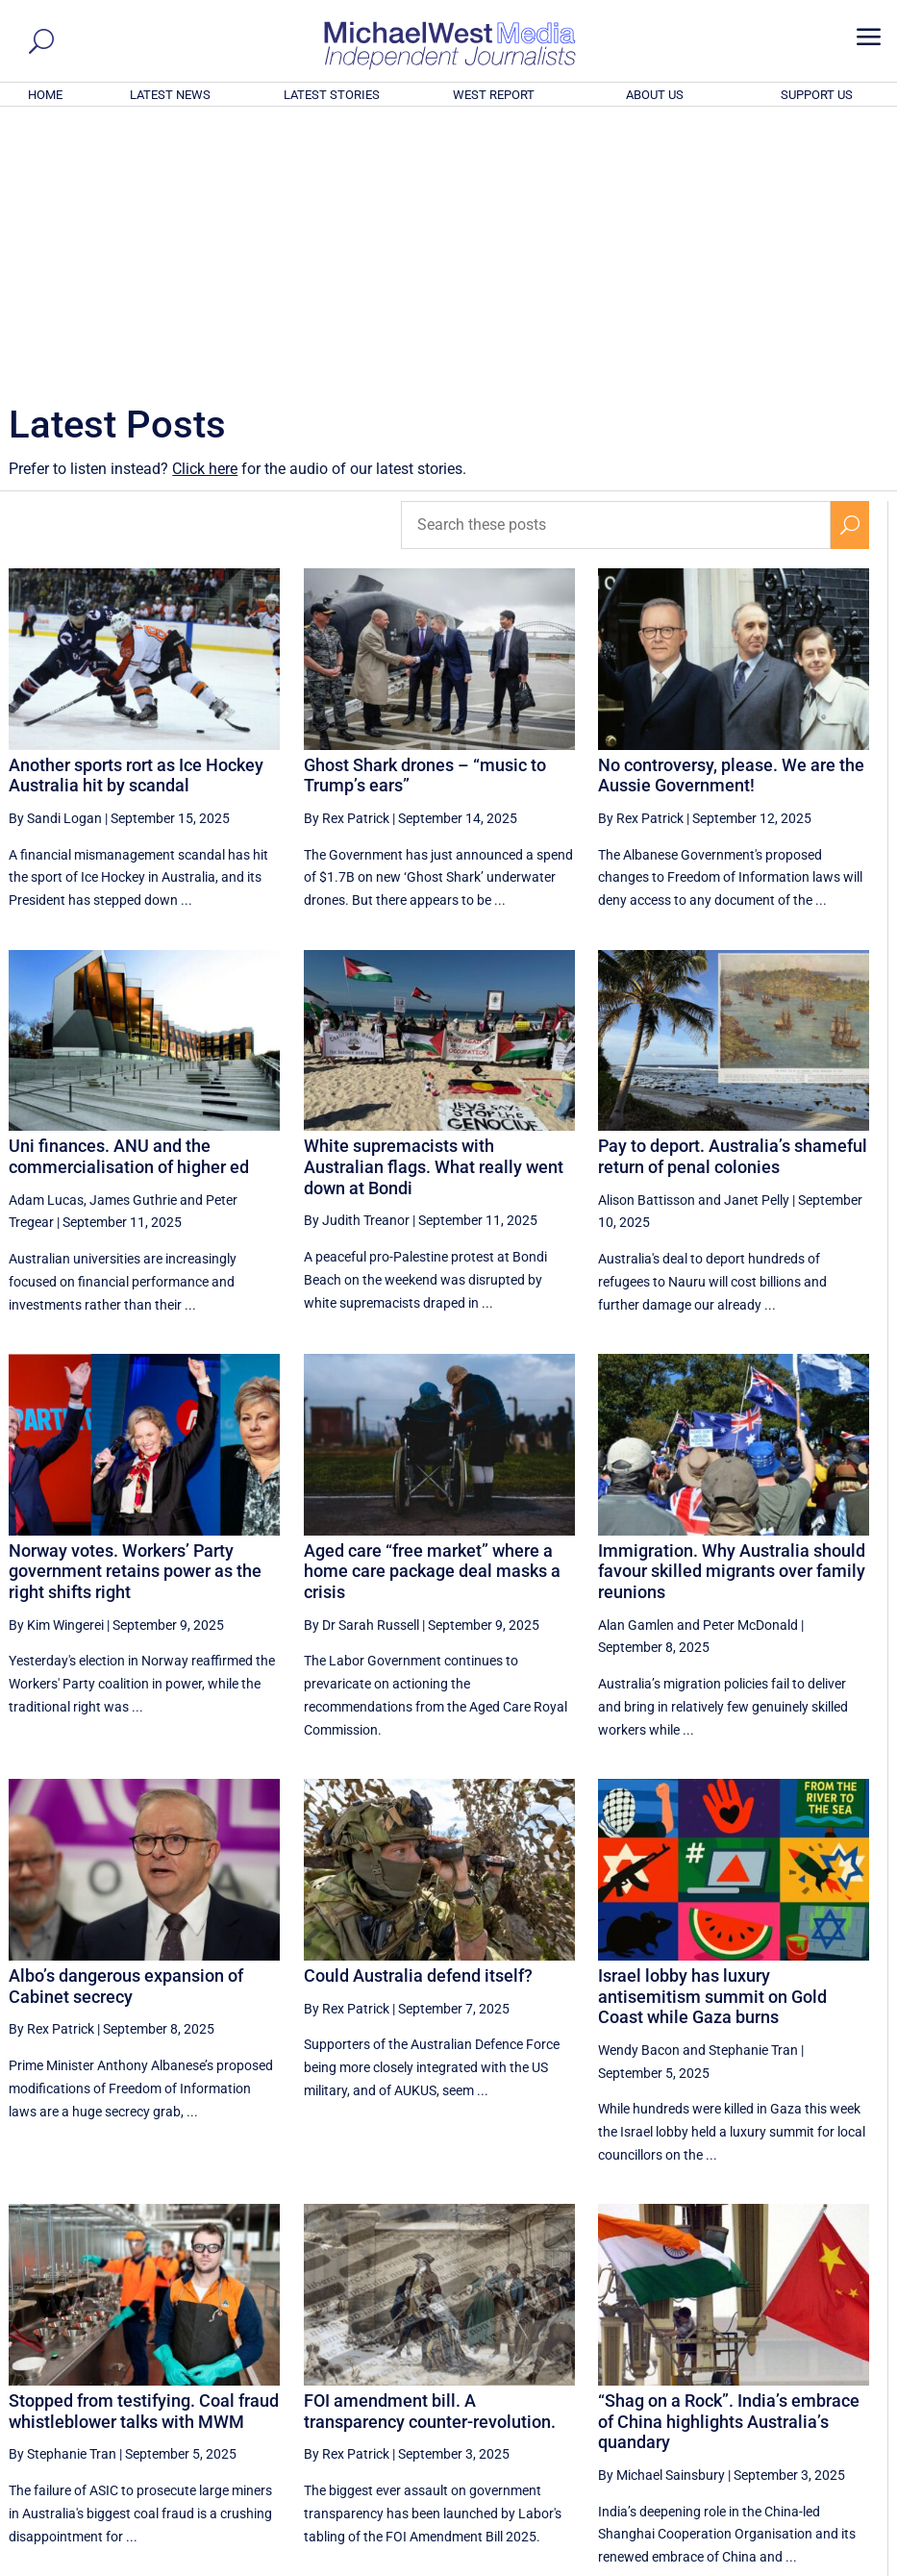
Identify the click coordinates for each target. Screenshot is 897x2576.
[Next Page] (850, 2383)
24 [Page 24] (805, 2383)
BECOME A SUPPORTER (802, 2455)
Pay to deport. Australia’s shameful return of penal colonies (732, 894)
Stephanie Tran (753, 1788)
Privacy (851, 2564)
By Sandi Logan (55, 556)
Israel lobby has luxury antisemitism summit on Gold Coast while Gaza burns (712, 1734)
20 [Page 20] (611, 2383)
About (747, 2564)
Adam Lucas (46, 938)
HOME (45, 95)
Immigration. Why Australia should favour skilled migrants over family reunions (731, 1309)
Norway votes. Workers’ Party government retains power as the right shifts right (135, 1309)
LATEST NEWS (170, 95)
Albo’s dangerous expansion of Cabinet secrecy (126, 1724)
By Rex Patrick (346, 556)
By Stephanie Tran (62, 2192)
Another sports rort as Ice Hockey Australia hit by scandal (136, 514)
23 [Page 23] (756, 2383)
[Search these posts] (616, 263)
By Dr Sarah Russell (361, 1363)
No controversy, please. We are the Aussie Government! (731, 514)
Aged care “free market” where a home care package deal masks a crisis (432, 1309)
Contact (796, 2564)
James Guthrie (133, 938)
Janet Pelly (756, 938)
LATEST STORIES (332, 95)
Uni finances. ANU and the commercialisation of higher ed (129, 894)
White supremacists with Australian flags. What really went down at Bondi (433, 905)
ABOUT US (655, 95)
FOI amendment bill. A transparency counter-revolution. (430, 2149)
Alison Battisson (646, 938)
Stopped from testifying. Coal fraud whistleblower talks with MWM (144, 2149)
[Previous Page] (566, 2383)
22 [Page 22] (708, 2383)
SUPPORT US (817, 95)
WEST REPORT (494, 95)
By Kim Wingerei (56, 1363)
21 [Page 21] (659, 2383)
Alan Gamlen (636, 1363)
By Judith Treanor (357, 958)
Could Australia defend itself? (418, 1714)
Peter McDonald (750, 1363)
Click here (204, 207)
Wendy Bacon (639, 1788)
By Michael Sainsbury (661, 2213)
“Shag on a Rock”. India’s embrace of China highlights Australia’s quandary (729, 2159)
